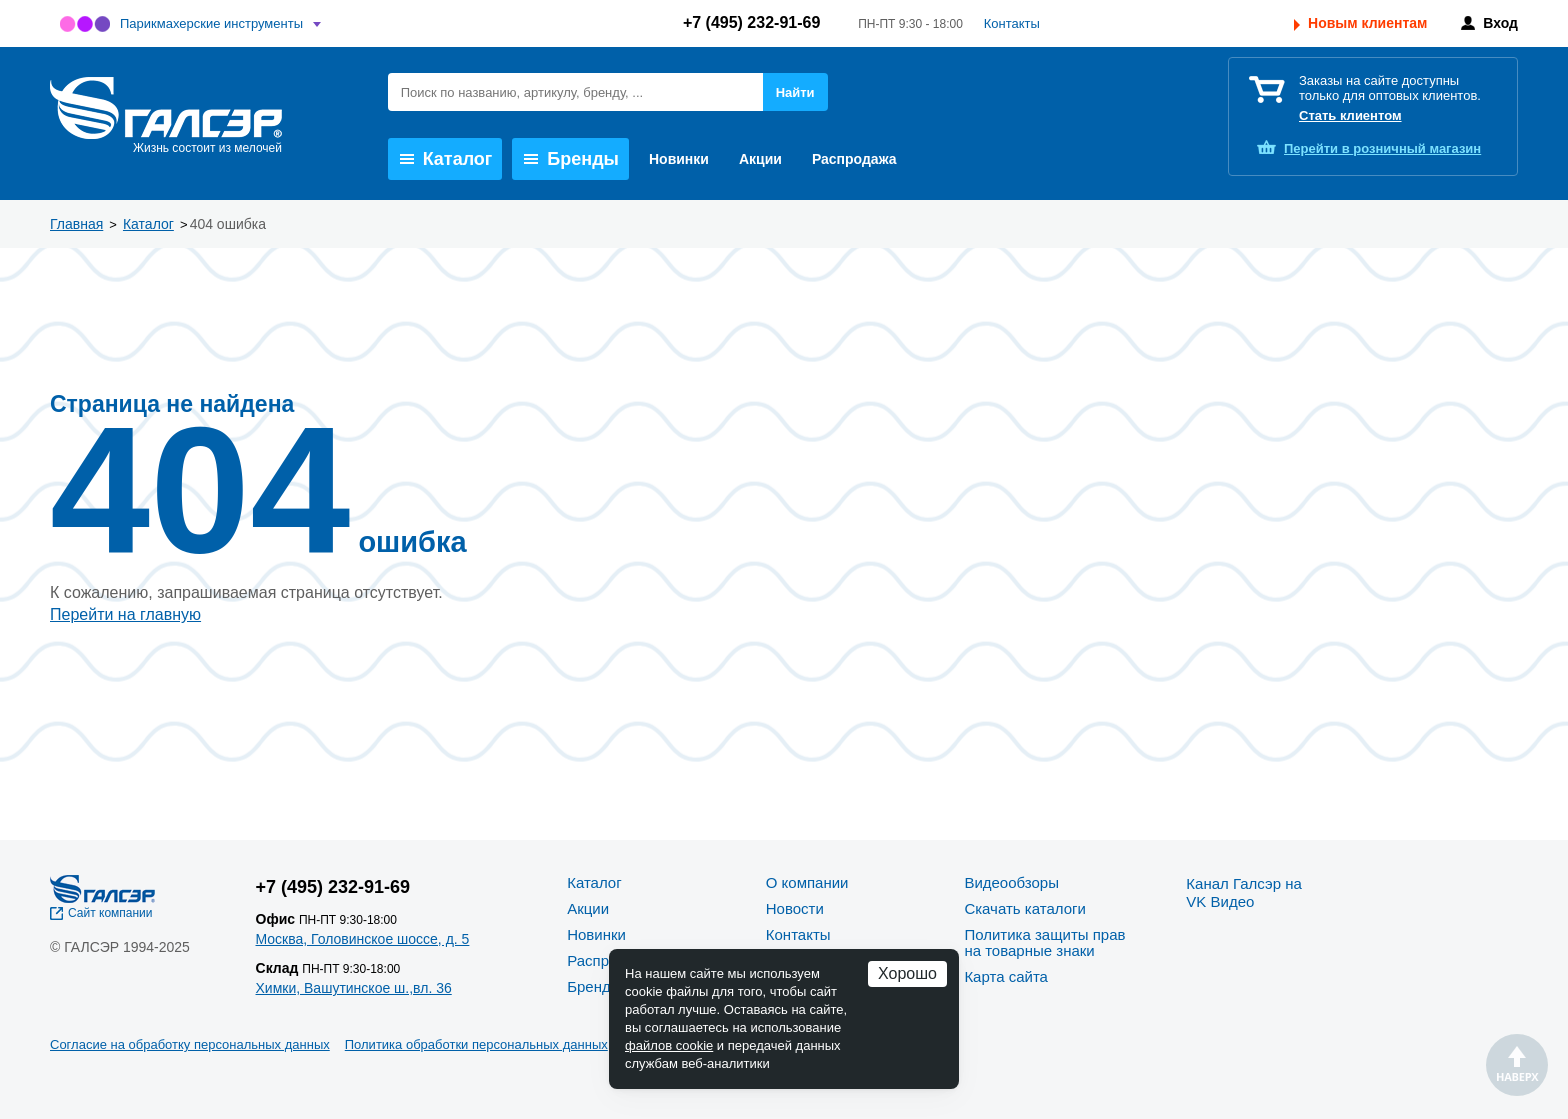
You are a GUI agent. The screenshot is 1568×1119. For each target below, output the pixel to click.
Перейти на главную (125, 614)
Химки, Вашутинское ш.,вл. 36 (354, 988)
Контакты (1012, 23)
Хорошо (907, 973)
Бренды (571, 159)
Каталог (446, 159)
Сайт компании (110, 913)
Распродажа (854, 159)
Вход (1500, 23)
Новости (795, 908)
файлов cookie (669, 1045)
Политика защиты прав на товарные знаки (1044, 942)
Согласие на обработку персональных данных (190, 1044)
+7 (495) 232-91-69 (751, 22)
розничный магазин (1382, 148)
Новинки (679, 159)
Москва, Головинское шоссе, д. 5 (363, 939)
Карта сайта (1006, 976)
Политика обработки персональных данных (476, 1044)
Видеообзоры (1011, 882)
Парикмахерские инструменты (211, 23)
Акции (760, 159)
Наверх (1517, 1065)
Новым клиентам (1367, 23)
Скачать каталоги (1024, 908)
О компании (807, 882)
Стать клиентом (1350, 115)
